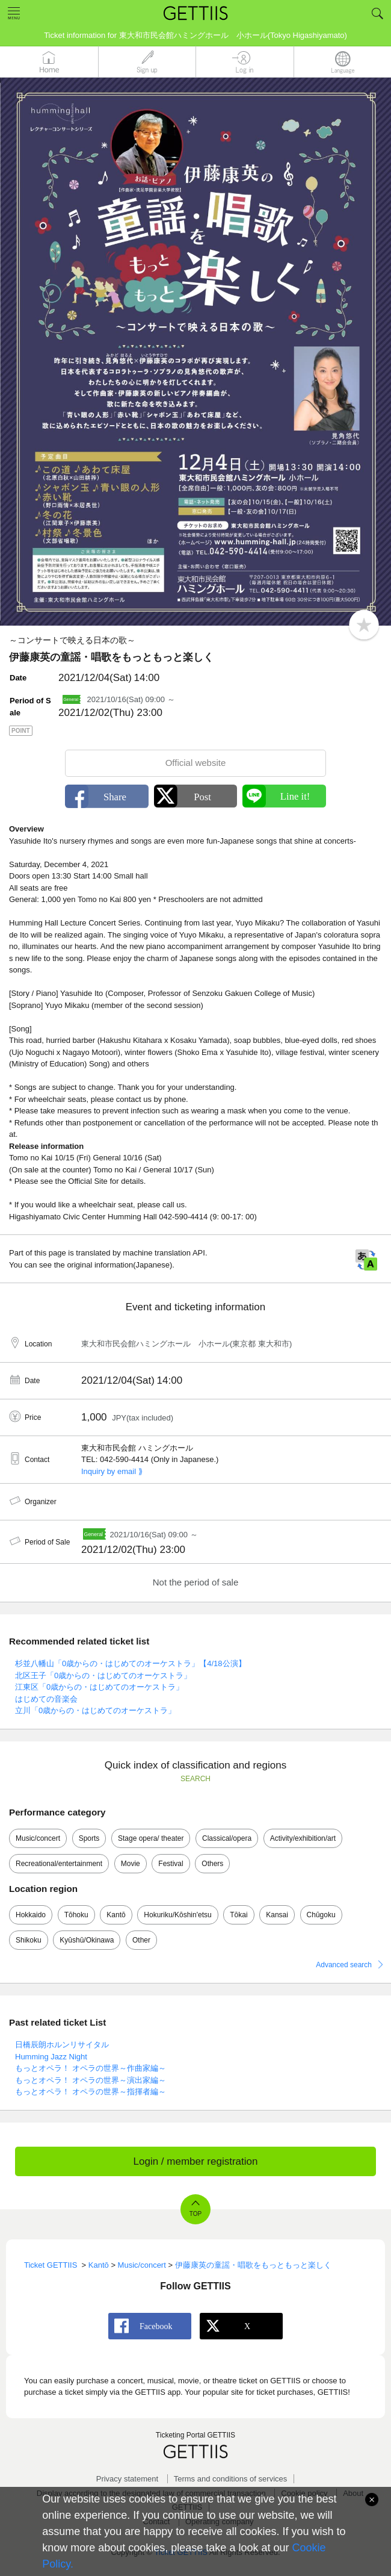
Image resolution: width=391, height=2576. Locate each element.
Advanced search (344, 1965)
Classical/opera (226, 1838)
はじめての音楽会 (46, 1698)
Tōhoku (76, 1915)
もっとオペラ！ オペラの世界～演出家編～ (90, 2080)
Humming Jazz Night (51, 2056)
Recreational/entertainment (59, 1863)
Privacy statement (127, 2478)
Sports (89, 1838)
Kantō (115, 1915)
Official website (195, 763)
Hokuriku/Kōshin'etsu (177, 1915)
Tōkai (238, 1915)
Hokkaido (31, 1915)
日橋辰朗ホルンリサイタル (62, 2044)
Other (141, 1940)
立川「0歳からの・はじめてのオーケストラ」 (95, 1710)
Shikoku (29, 1940)
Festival (170, 1863)
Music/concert (38, 1838)
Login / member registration (196, 2161)
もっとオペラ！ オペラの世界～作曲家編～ (90, 2068)
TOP (195, 2213)
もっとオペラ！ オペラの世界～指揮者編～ (90, 2091)
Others (212, 1863)
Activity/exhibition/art (303, 1838)
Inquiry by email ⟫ (112, 1471)
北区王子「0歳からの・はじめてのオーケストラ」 (103, 1675)
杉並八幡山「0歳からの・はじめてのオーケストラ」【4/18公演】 (130, 1663)
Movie (130, 1863)
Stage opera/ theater (150, 1838)
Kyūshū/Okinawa (87, 1940)
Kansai (277, 1915)
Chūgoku (321, 1915)
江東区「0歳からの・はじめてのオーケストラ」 (99, 1686)
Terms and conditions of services (231, 2478)
